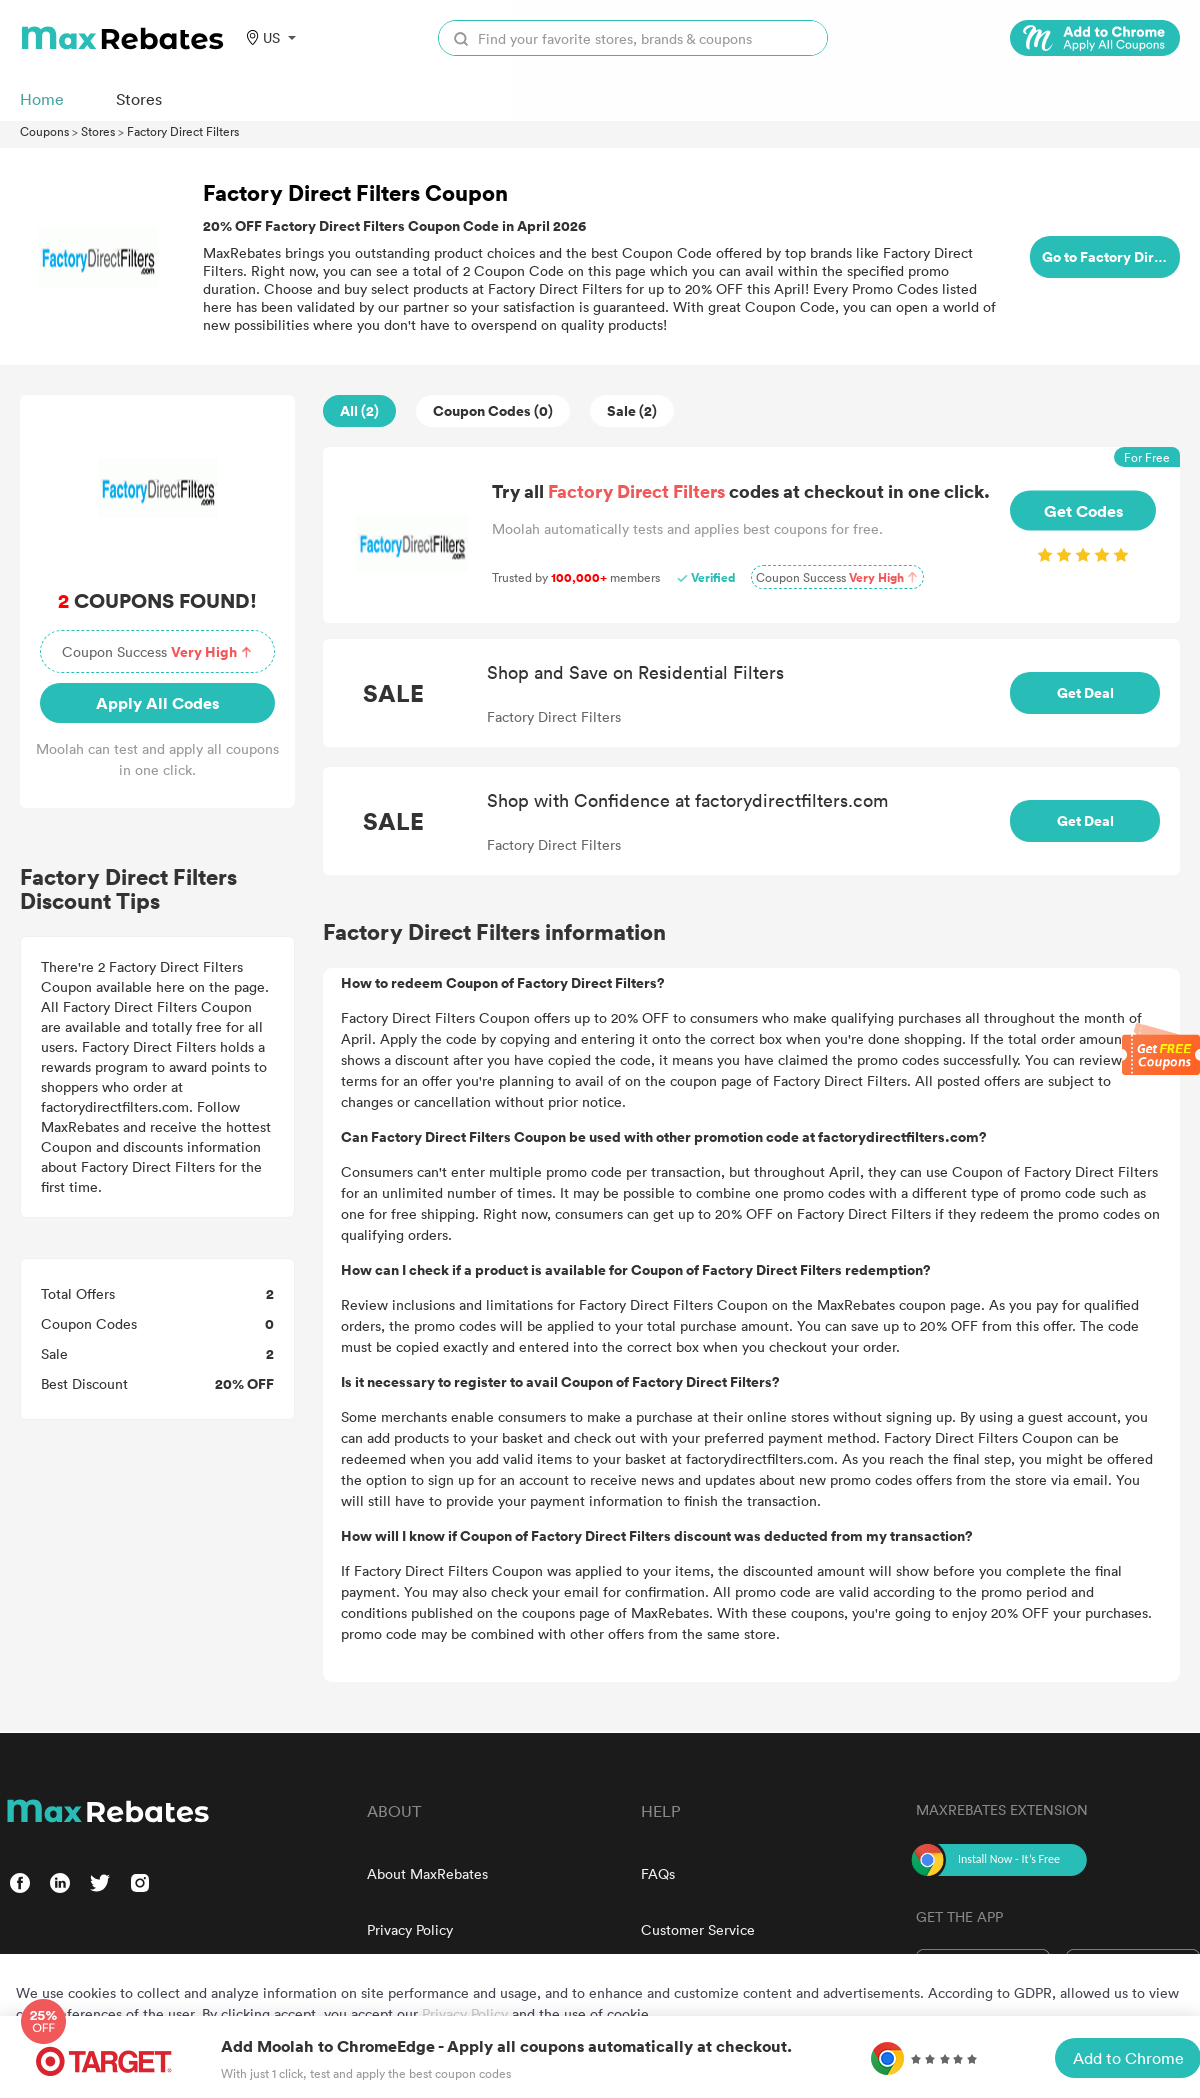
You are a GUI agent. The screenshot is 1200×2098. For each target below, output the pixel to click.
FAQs (658, 1873)
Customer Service (698, 1929)
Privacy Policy (410, 1929)
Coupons (44, 131)
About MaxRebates (427, 1873)
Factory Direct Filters (183, 131)
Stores (98, 131)
